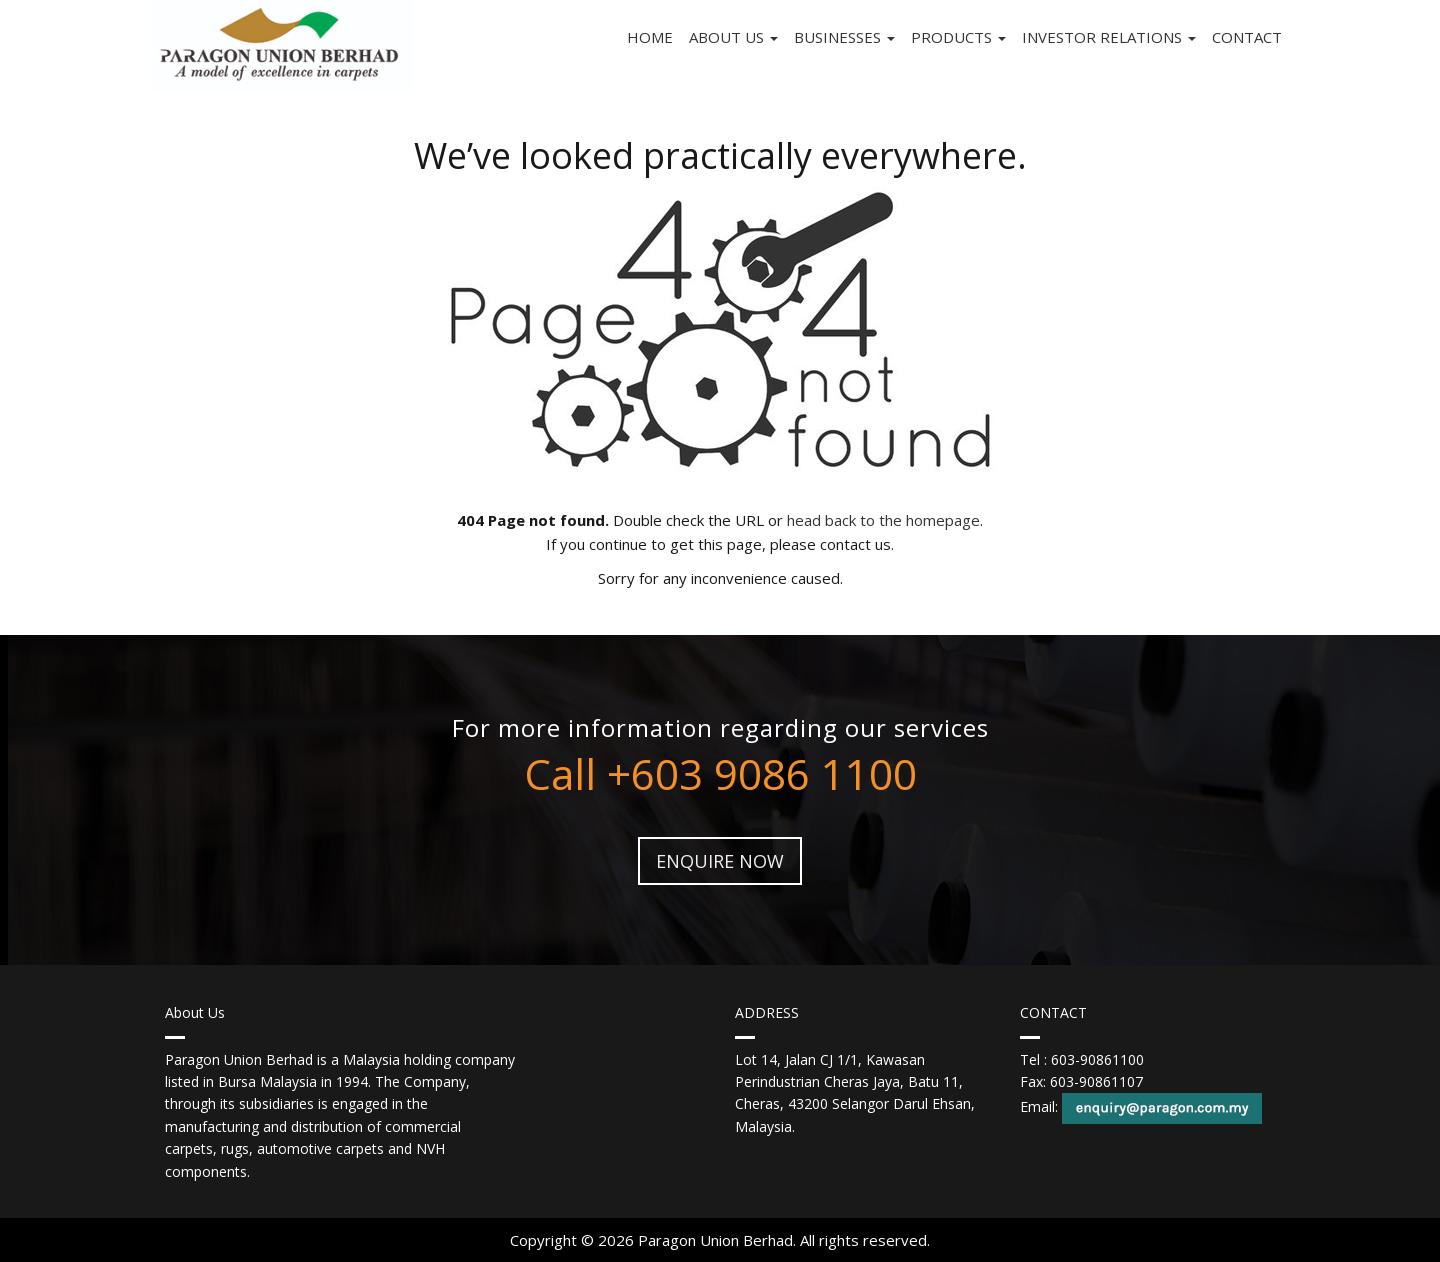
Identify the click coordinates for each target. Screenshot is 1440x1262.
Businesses (844, 37)
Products (958, 37)
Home (650, 37)
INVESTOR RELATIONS (1109, 37)
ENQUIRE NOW (720, 861)
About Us (733, 37)
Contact (1247, 37)
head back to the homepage (883, 520)
